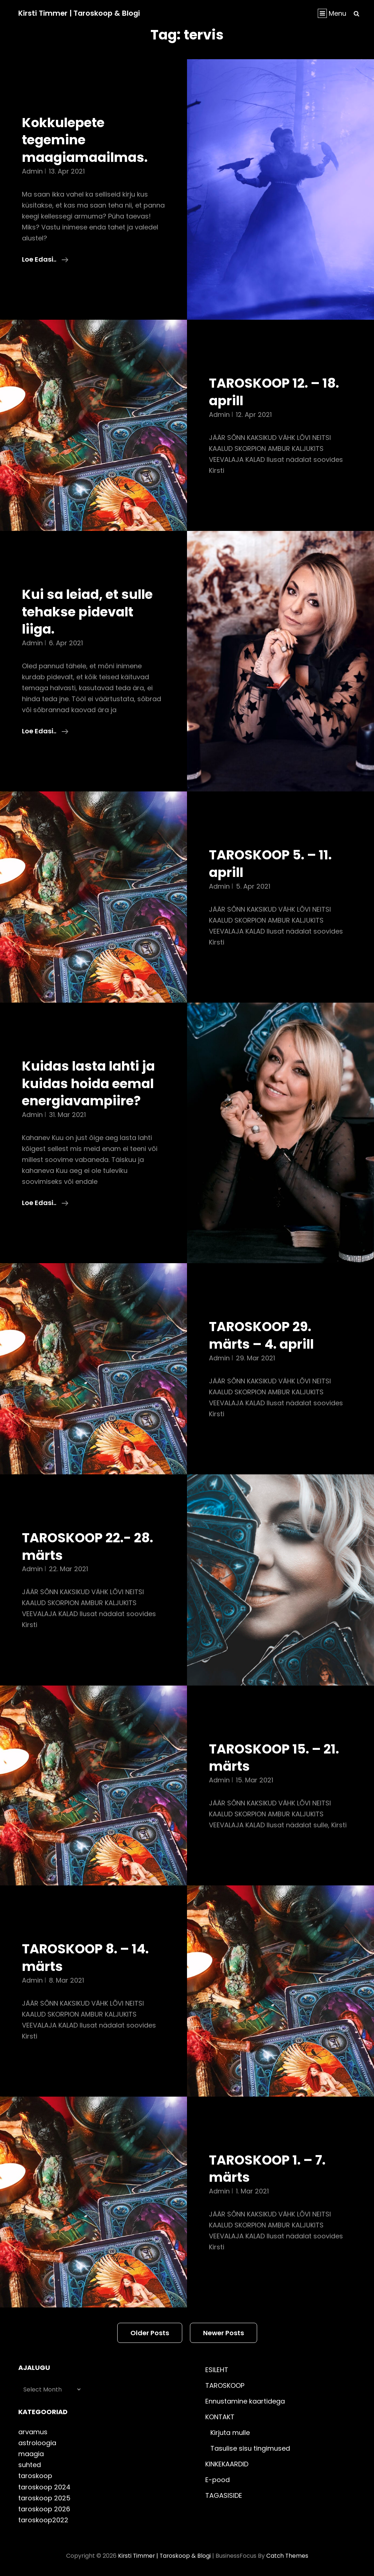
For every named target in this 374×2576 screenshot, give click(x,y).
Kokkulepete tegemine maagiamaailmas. (87, 140)
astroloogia (37, 2442)
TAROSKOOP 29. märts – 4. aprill (264, 1335)
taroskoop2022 (43, 2519)
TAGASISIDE (223, 2495)
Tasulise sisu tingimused (250, 2448)
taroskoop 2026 (44, 2509)
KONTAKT (219, 2416)
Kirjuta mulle (230, 2432)
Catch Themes (288, 2556)
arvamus (32, 2431)
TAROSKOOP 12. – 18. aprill (277, 391)
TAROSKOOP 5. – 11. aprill (273, 863)
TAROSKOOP (224, 2385)
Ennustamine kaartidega (245, 2401)
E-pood (217, 2479)
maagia (31, 2453)
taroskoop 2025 (44, 2498)
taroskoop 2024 (44, 2487)
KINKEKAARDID (226, 2464)
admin (32, 171)
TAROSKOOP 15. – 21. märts (277, 1757)
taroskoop (35, 2475)
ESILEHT (216, 2369)
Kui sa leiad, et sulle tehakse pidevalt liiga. (90, 611)
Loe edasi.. (45, 259)
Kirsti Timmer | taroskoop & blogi (80, 13)
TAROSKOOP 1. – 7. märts (270, 2168)
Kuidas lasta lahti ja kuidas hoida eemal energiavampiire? (91, 1083)
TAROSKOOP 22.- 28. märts (90, 1546)
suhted (29, 2464)
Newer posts (223, 2332)
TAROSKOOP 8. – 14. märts (88, 1957)
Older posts (149, 2332)
